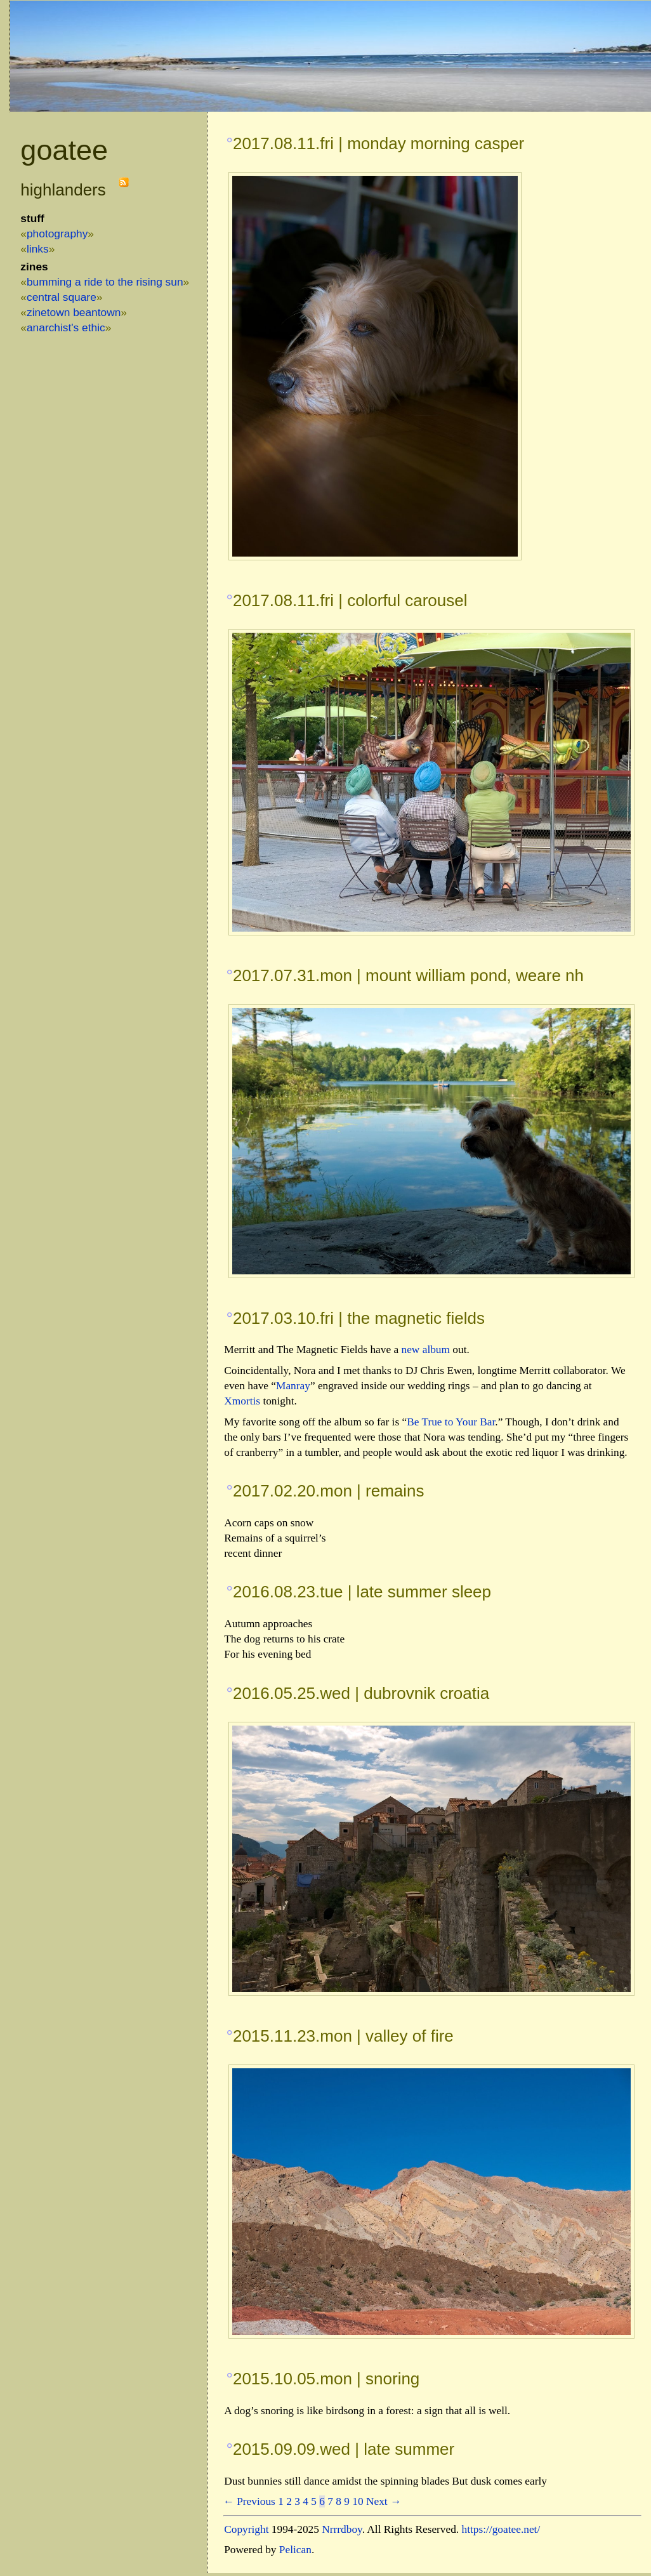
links (38, 248)
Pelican (295, 2550)
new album (426, 1350)
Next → (383, 2501)
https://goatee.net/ (501, 2529)
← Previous (249, 2501)
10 (357, 2501)
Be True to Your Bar (451, 1422)
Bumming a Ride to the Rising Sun (105, 281)
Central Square (61, 297)
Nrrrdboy (342, 2529)
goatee (64, 150)
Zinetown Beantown (74, 312)
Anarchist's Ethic (66, 327)
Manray (293, 1386)
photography (57, 233)
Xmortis (242, 1401)
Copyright (246, 2529)
